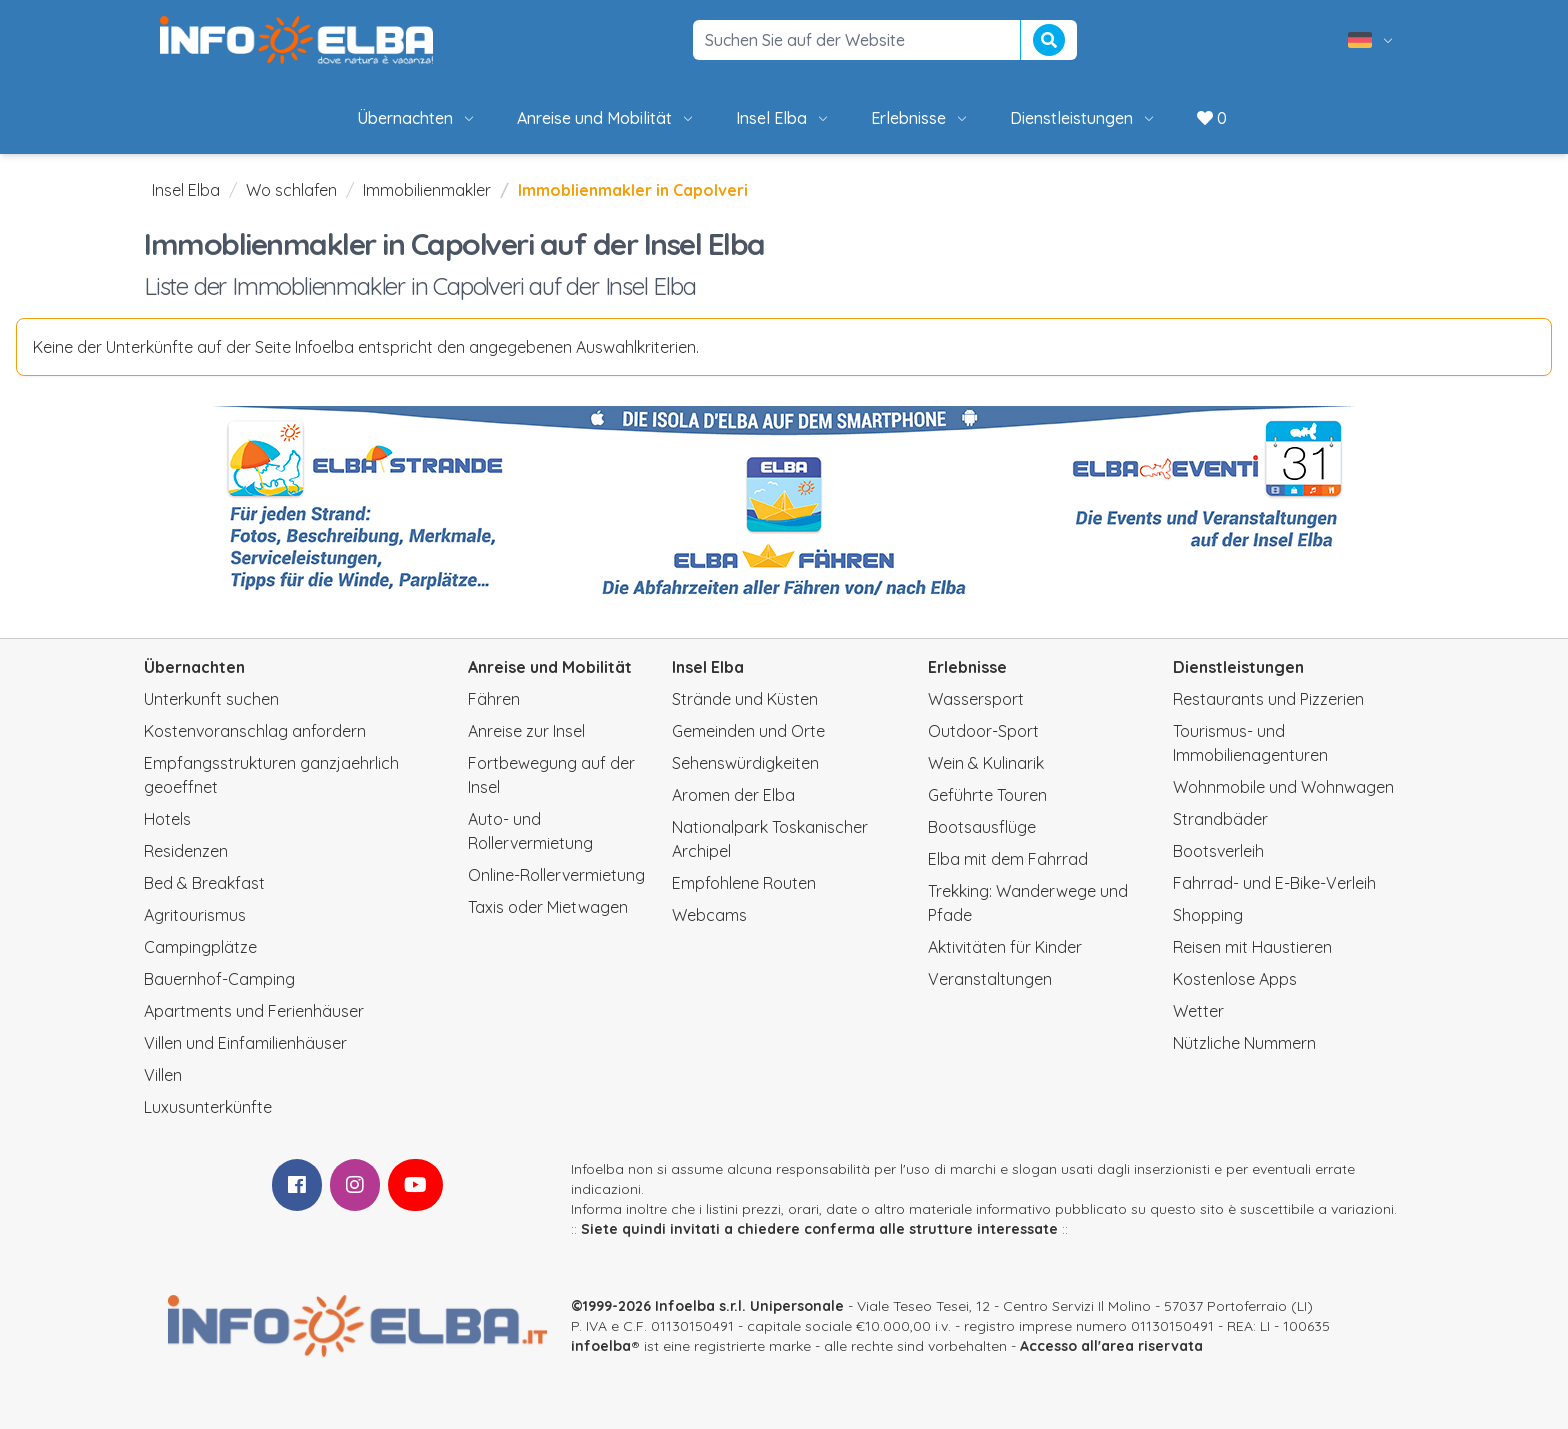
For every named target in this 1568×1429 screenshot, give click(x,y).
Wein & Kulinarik (986, 763)
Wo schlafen (291, 190)
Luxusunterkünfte (208, 1107)
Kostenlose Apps (1235, 979)
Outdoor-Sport (983, 731)
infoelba (601, 1346)
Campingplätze (200, 947)
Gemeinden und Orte (748, 731)
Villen (163, 1075)
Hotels (167, 819)
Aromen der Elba (733, 795)
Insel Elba (783, 118)
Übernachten (417, 118)
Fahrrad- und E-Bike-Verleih (1274, 883)
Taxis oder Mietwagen (548, 907)
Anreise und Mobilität (606, 118)
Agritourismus (195, 915)
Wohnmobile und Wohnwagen (1283, 787)
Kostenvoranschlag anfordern (255, 731)
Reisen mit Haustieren (1252, 947)
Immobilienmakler (427, 190)
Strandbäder (1220, 819)
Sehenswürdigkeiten (745, 763)
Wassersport (976, 699)
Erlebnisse (920, 118)
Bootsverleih (1218, 851)
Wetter (1198, 1011)
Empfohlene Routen (744, 883)
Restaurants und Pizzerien (1268, 699)
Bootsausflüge (982, 827)
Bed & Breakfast (204, 883)
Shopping (1208, 915)
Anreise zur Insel (526, 731)
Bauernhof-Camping (219, 979)
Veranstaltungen (990, 979)
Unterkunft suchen (211, 699)
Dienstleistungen (1083, 118)
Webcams (709, 915)
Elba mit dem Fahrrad (1008, 859)
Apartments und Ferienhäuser (254, 1011)
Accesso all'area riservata (1111, 1346)
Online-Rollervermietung (556, 875)
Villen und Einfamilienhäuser (245, 1043)
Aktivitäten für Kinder (1005, 947)
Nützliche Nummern (1244, 1043)
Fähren (494, 699)
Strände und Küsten (745, 699)
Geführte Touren (987, 795)
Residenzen (186, 851)
